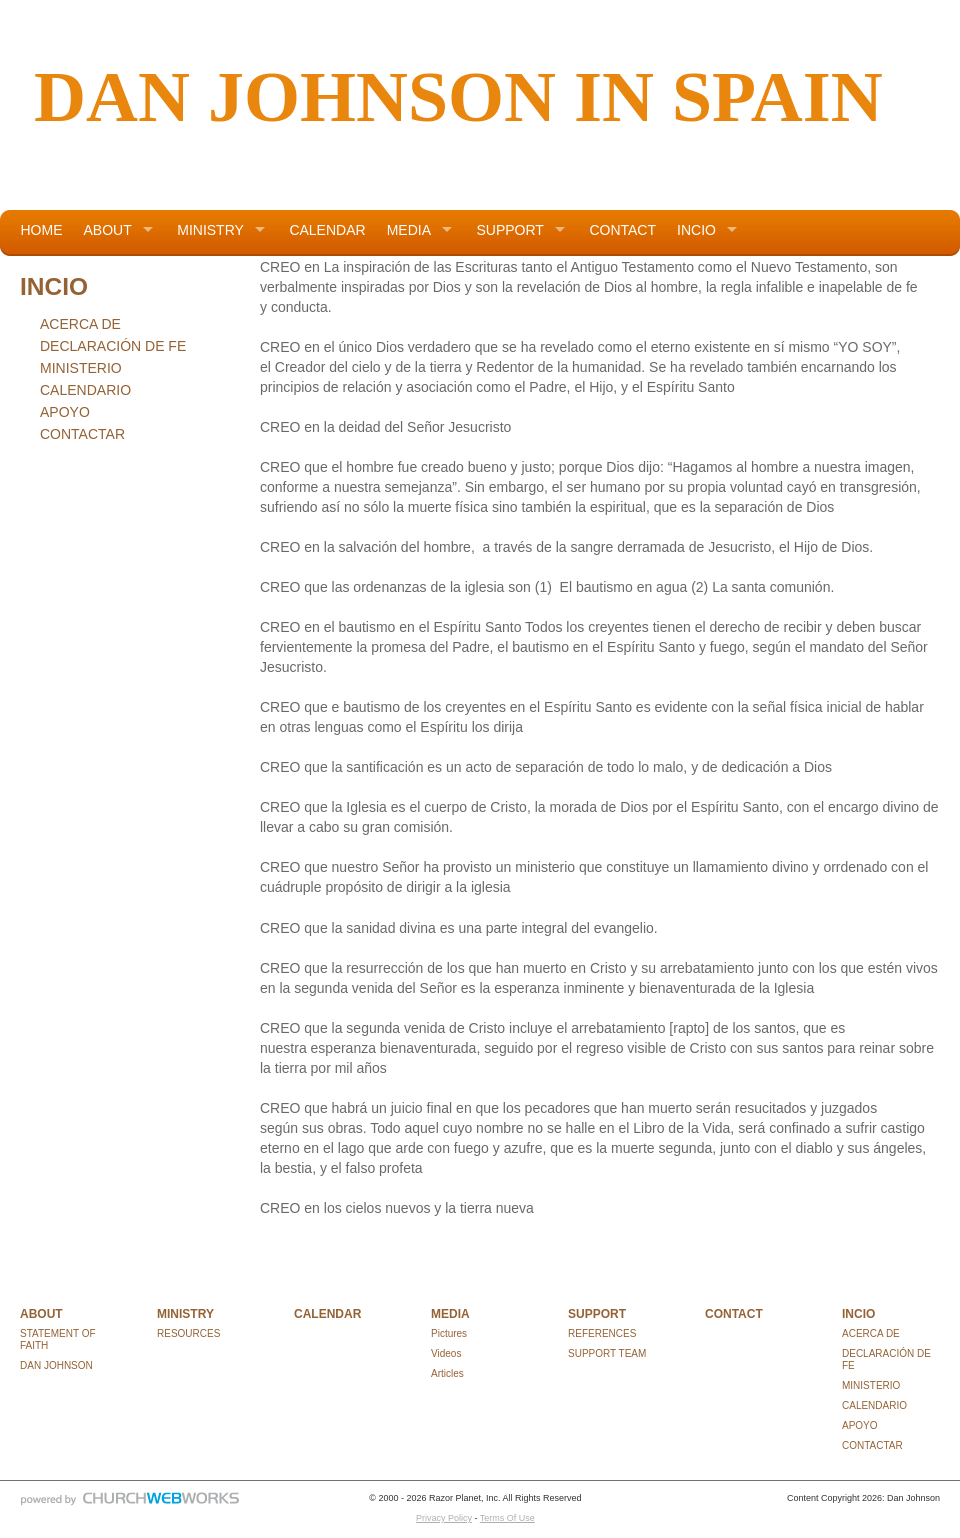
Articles (447, 1373)
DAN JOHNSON (56, 1365)
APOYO (65, 412)
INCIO (696, 230)
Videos (446, 1353)
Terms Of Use (507, 1518)
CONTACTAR (82, 434)
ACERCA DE (80, 324)
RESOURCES (188, 1333)
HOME (42, 230)
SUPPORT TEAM (607, 1353)
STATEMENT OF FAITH (58, 1339)
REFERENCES (602, 1333)
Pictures (449, 1333)
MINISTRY (210, 230)
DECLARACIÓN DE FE (113, 346)
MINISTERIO (81, 368)
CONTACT (622, 230)
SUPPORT (509, 230)
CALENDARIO (85, 390)
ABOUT (108, 230)
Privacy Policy (444, 1518)
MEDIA (409, 230)
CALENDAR (327, 230)
